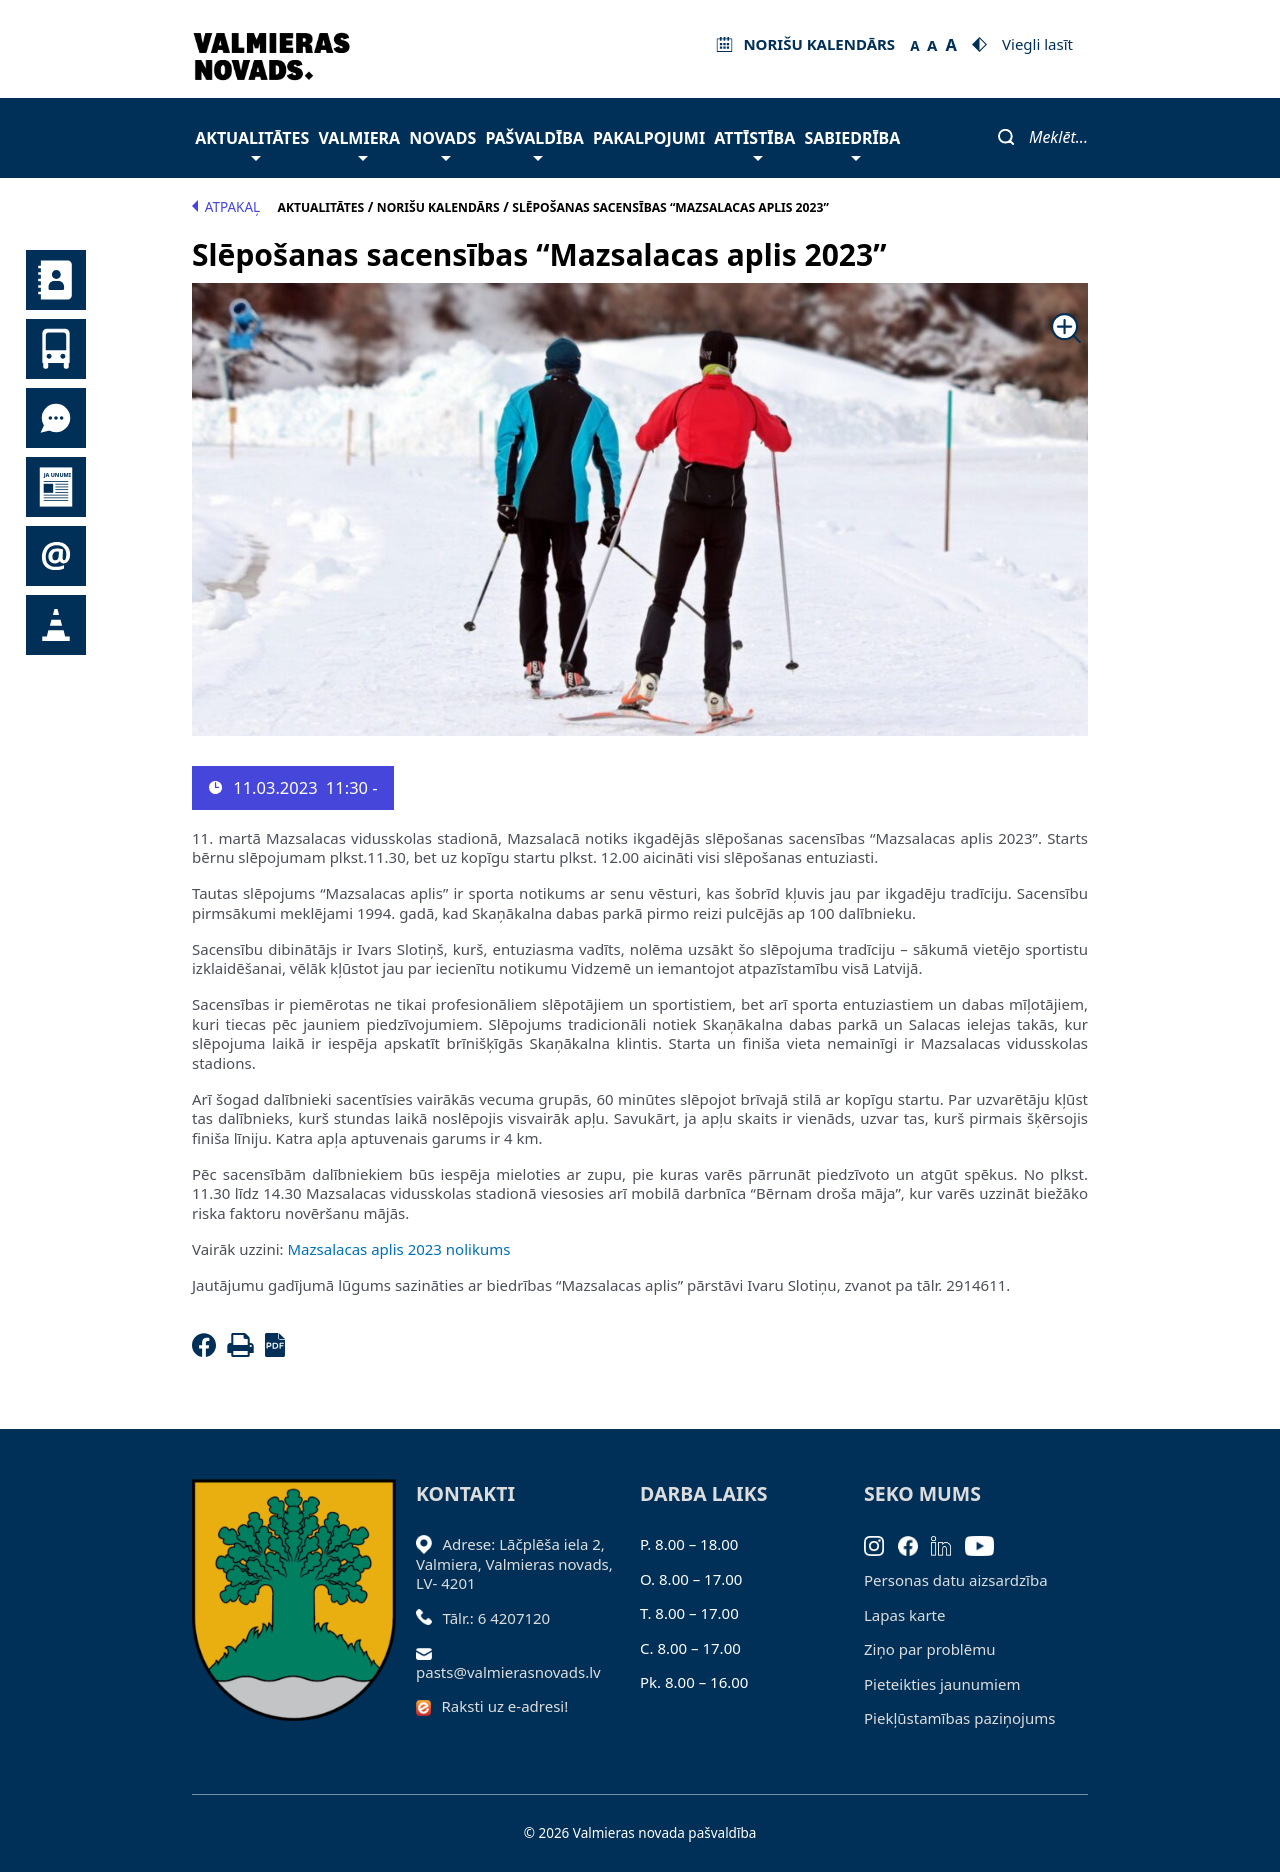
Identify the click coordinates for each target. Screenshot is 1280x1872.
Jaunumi (56, 487)
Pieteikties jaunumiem (56, 556)
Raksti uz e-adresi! (505, 1706)
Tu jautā (56, 418)
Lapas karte (905, 1615)
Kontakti (56, 280)
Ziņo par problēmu (929, 1649)
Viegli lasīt (1037, 44)
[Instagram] (881, 1544)
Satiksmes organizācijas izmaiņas (56, 625)
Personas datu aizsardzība (956, 1580)
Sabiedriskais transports (56, 349)
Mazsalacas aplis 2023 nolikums (397, 1249)
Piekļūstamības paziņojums (959, 1718)
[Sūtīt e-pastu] (429, 1652)
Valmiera (360, 143)
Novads (442, 143)
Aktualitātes (252, 143)
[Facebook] (208, 1351)
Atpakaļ (226, 207)
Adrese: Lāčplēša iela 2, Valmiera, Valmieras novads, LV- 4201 (514, 1563)
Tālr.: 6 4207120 (497, 1618)
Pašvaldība (534, 143)
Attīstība (754, 143)
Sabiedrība (852, 143)
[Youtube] (986, 1544)
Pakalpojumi (649, 138)
